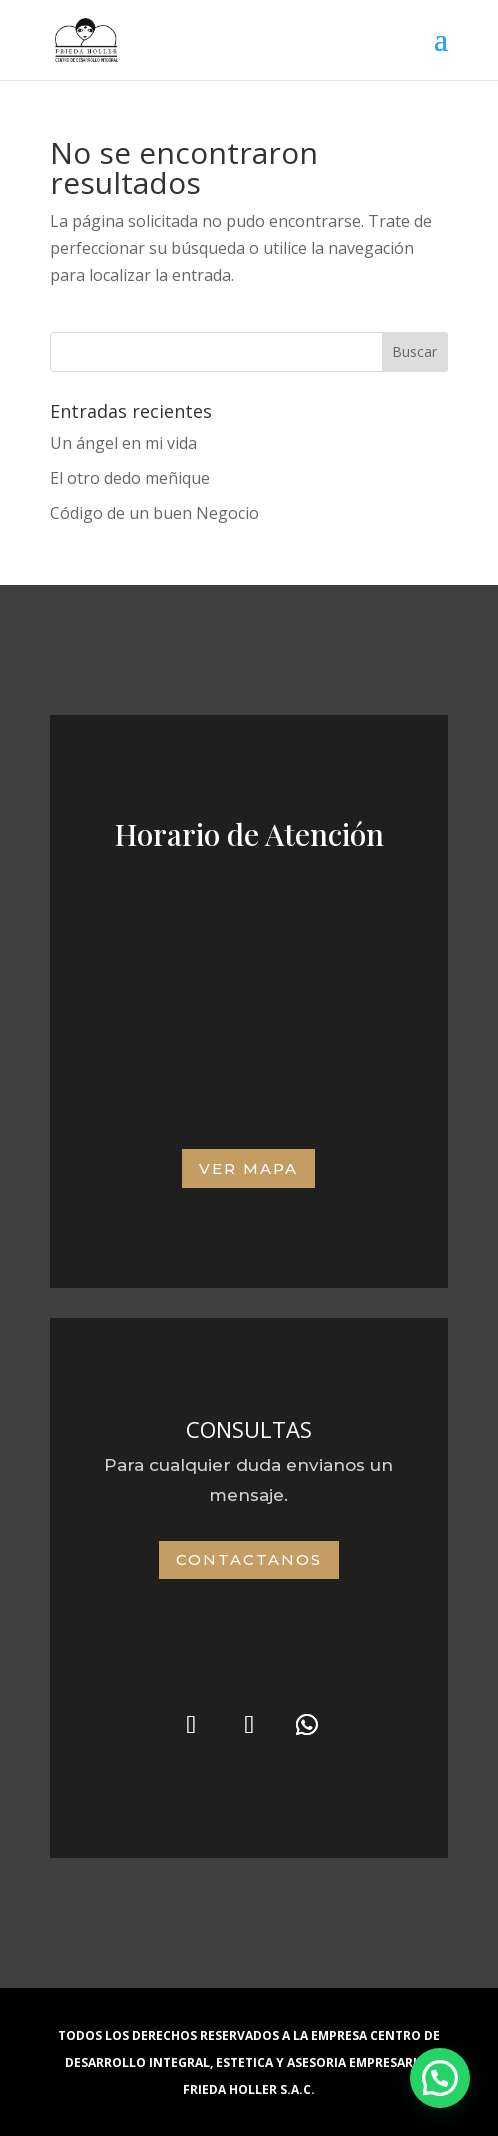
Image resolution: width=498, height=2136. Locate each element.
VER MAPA (248, 1168)
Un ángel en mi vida (123, 443)
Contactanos (249, 1559)
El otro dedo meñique (130, 478)
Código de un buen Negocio (154, 513)
